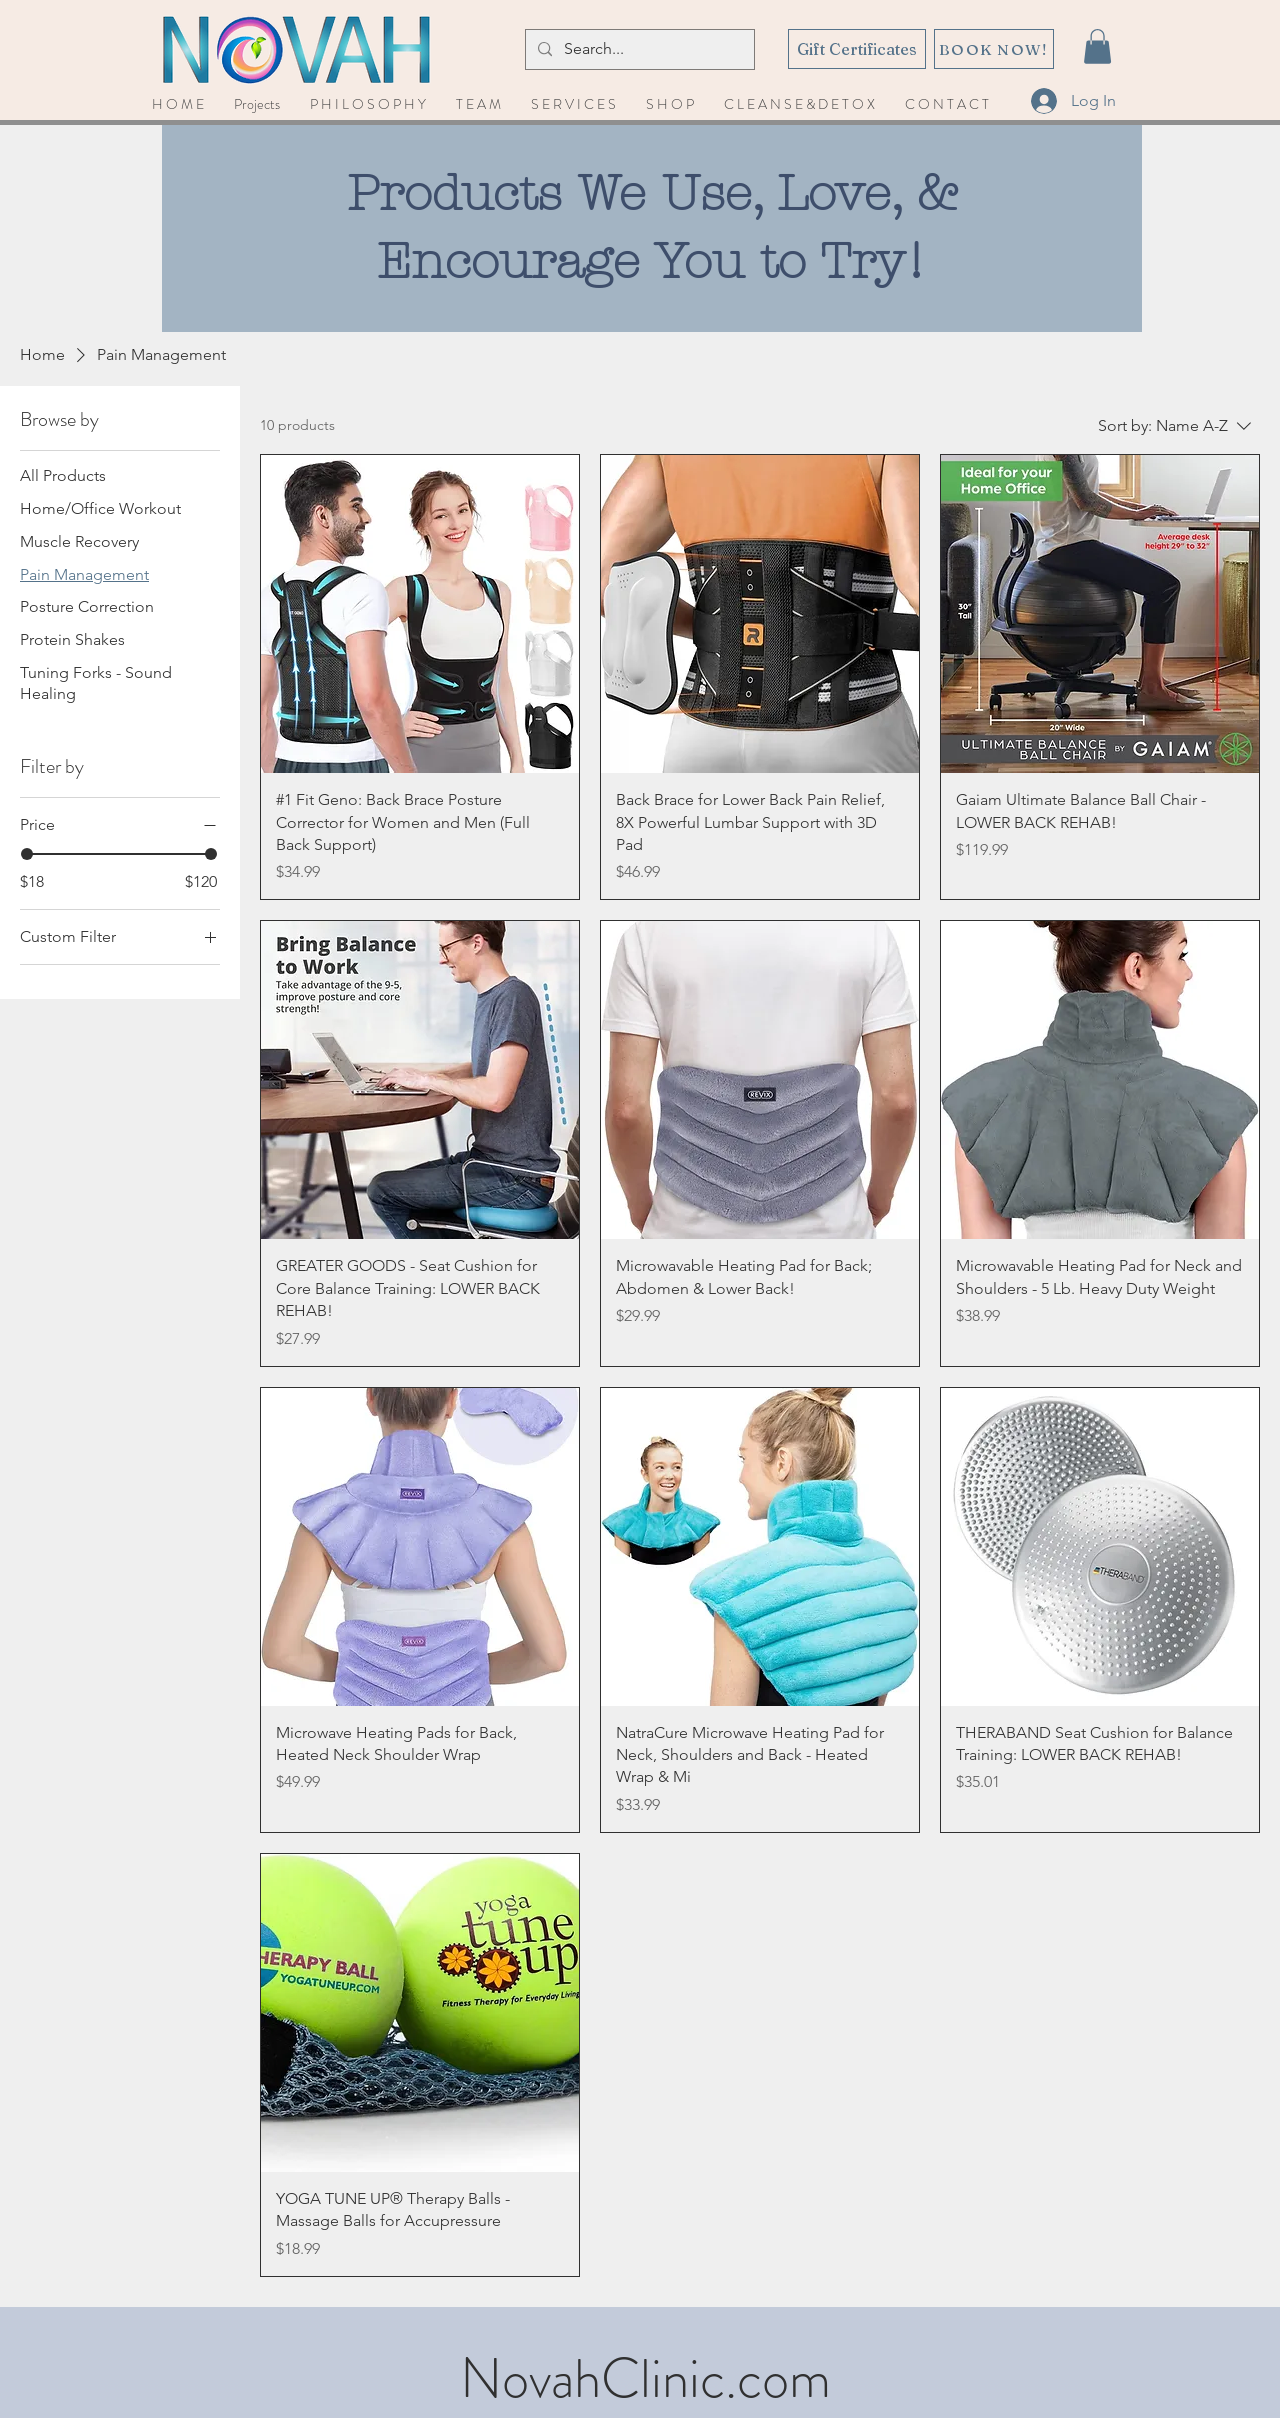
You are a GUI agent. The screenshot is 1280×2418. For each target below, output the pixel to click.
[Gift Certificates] (857, 49)
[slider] (27, 854)
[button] (1097, 46)
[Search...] (638, 49)
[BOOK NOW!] (994, 49)
